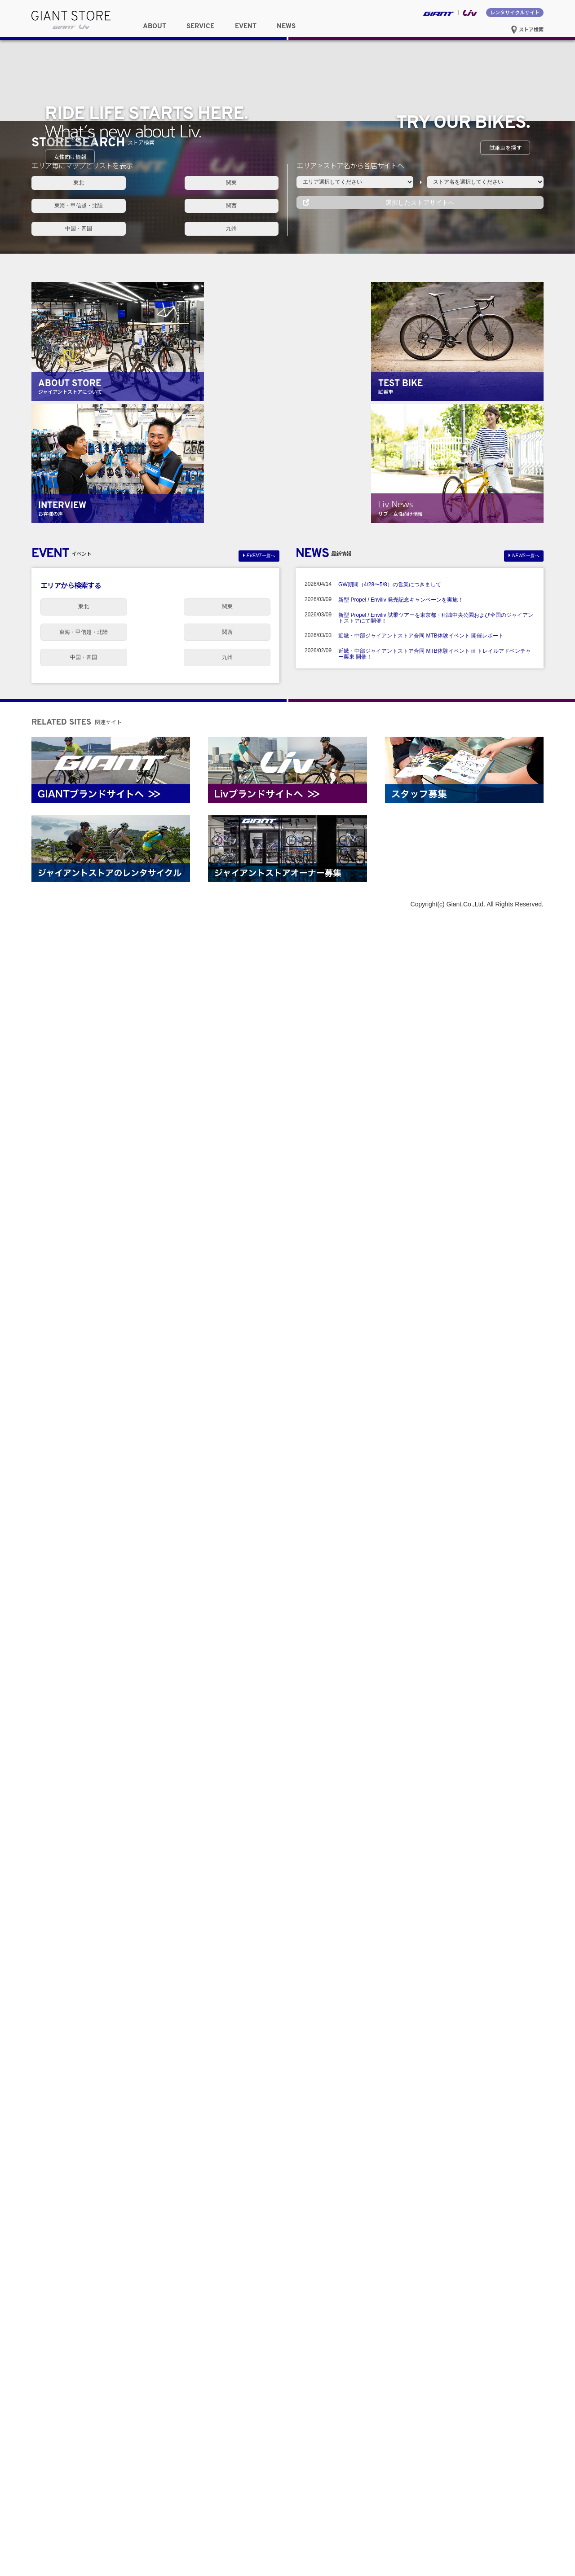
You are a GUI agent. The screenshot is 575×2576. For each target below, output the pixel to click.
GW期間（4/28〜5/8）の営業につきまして (389, 2249)
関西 (69, 1872)
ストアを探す (70, 1310)
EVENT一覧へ (261, 2222)
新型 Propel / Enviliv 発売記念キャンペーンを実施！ (400, 2263)
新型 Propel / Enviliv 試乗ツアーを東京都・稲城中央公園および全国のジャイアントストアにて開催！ (435, 2282)
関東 (155, 1851)
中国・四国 (155, 1872)
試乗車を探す (505, 1505)
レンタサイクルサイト (515, 12)
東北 (69, 1851)
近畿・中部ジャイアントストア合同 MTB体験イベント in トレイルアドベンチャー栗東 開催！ (434, 2318)
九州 (240, 1872)
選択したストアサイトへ (420, 1871)
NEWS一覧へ (525, 2222)
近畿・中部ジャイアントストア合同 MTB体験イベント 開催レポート (421, 2300)
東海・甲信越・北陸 (240, 1851)
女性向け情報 (70, 1699)
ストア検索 (527, 29)
